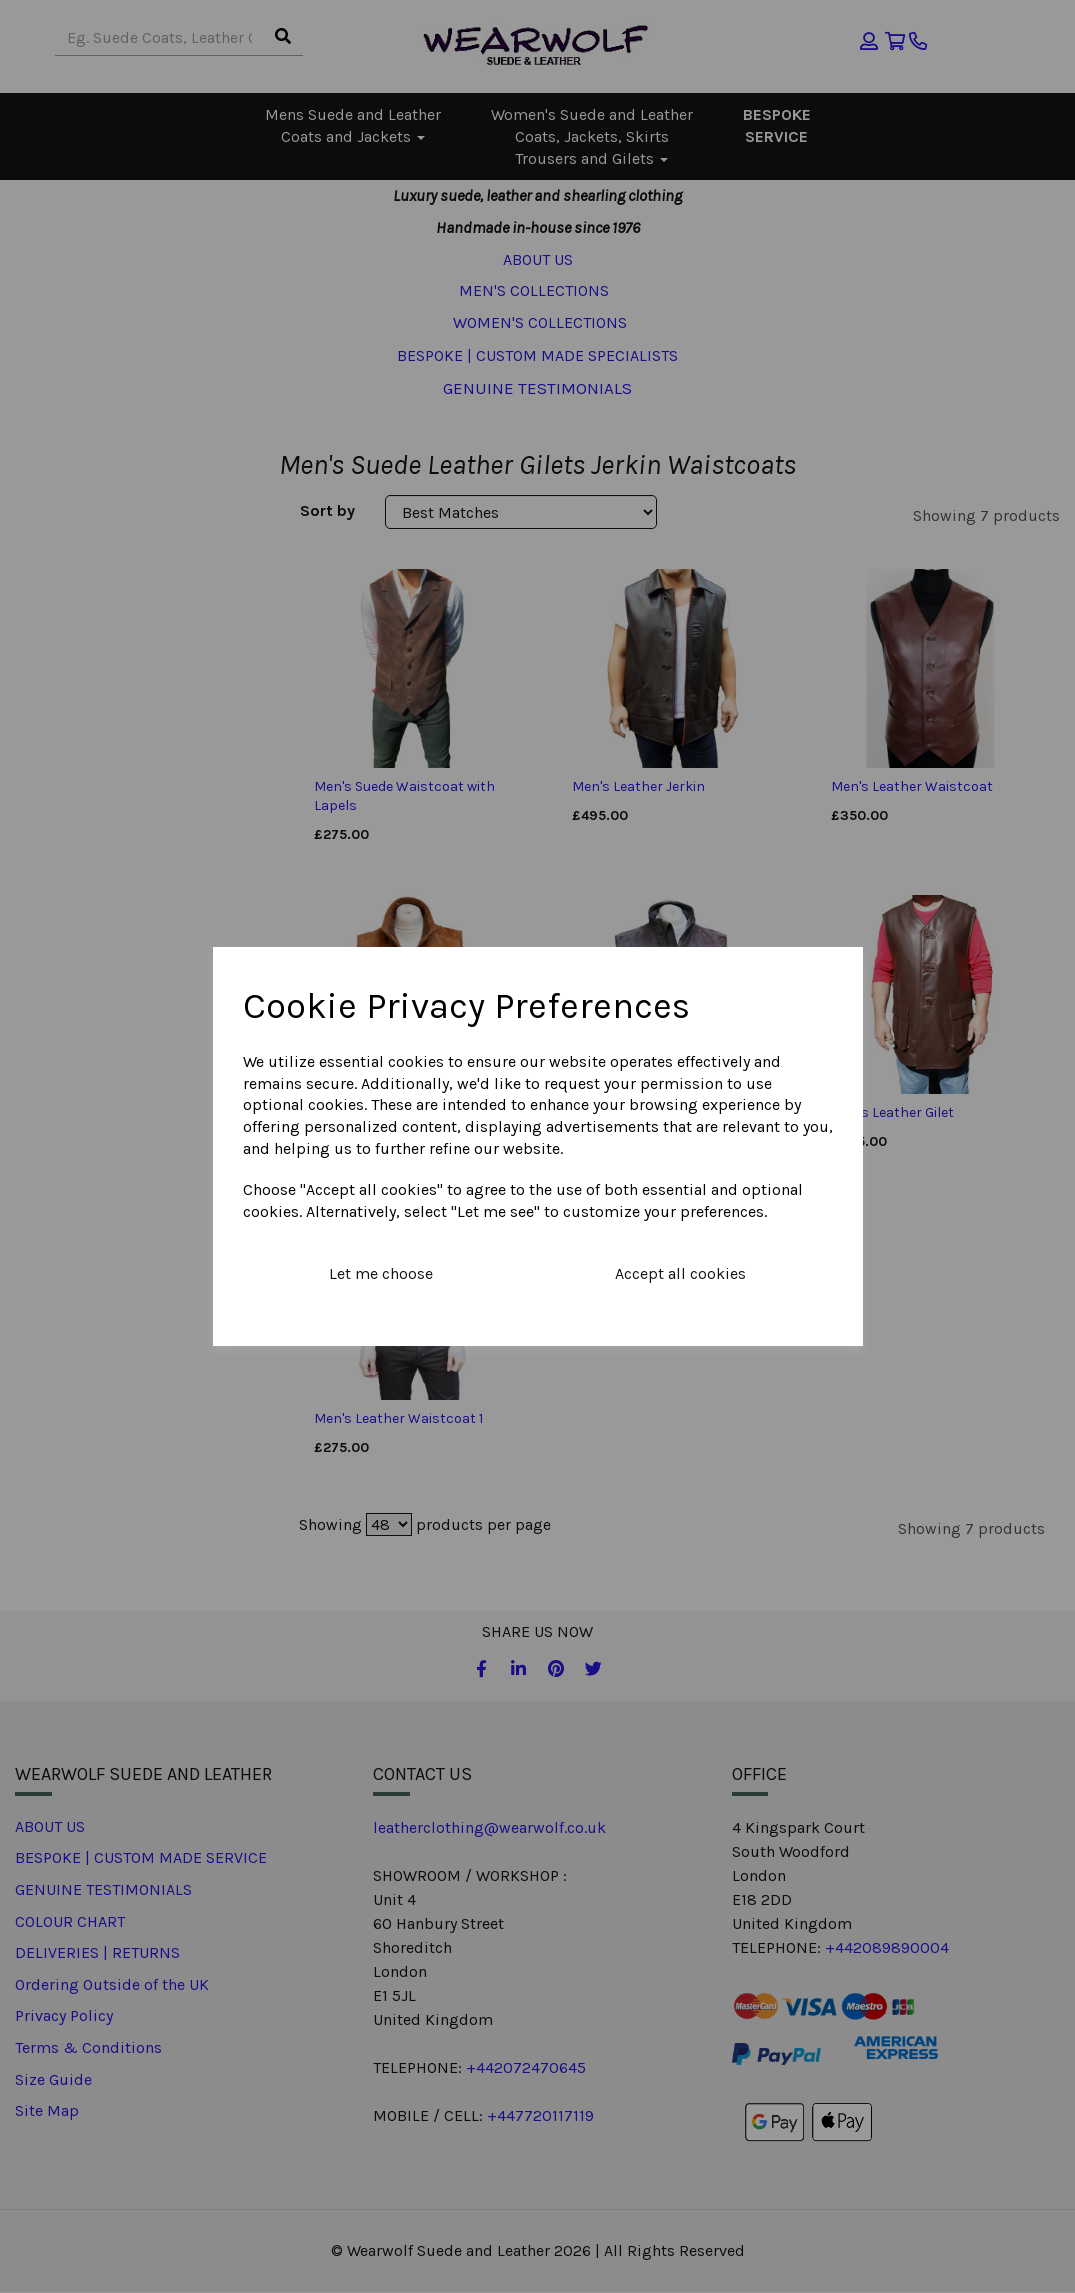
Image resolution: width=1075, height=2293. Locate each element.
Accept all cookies (680, 1273)
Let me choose (381, 1273)
